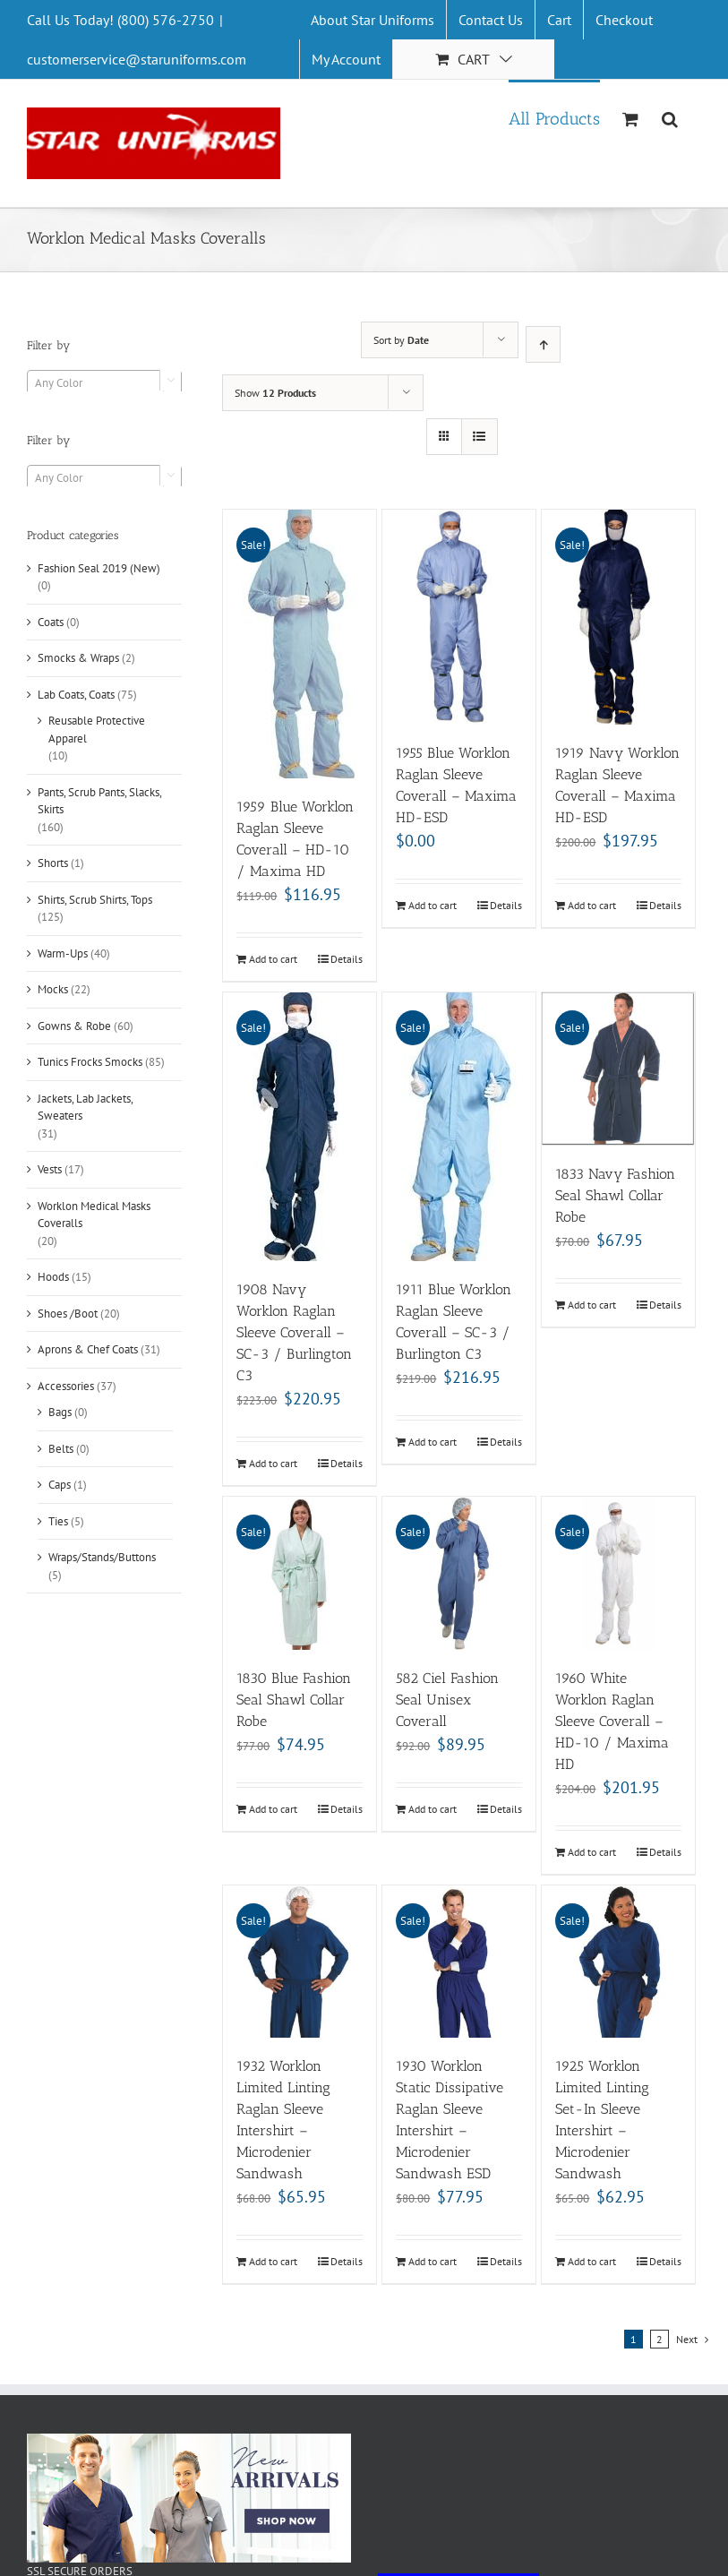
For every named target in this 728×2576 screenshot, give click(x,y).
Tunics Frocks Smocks (90, 1061)
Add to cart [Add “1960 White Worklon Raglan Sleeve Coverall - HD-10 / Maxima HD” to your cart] (592, 1852)
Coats (51, 622)
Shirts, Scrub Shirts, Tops (95, 899)
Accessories (66, 1386)
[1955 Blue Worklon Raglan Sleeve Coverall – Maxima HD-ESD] (458, 617)
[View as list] (479, 436)
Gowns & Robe (74, 1026)
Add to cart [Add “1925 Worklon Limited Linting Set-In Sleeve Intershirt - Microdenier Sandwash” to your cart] (592, 2261)
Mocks (53, 989)
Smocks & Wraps (78, 657)
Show (275, 392)
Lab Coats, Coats (76, 694)
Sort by (401, 340)
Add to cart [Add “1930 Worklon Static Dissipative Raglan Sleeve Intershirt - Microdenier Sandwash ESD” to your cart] (432, 2261)
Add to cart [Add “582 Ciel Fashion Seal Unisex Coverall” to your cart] (432, 1809)
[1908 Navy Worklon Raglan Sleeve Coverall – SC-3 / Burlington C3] (299, 1126)
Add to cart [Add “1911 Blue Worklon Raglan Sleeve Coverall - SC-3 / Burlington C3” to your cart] (432, 1441)
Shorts (53, 863)
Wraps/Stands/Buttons (102, 1557)
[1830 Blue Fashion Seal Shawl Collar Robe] (299, 1573)
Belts (60, 1448)
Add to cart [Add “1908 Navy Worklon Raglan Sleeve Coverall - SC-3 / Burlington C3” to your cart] (273, 1463)
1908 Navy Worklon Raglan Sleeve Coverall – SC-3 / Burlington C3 (294, 1332)
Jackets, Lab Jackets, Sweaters (85, 1107)
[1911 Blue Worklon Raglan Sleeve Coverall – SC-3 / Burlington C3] (458, 1126)
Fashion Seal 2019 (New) (99, 568)
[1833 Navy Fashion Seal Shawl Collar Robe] (618, 1069)
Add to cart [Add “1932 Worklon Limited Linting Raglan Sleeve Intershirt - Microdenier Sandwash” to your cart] (273, 2261)
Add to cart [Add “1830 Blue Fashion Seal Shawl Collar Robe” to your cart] (273, 1809)
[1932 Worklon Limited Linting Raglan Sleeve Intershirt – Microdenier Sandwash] (299, 1962)
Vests (50, 1169)
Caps (59, 1484)
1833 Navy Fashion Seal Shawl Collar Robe (615, 1195)
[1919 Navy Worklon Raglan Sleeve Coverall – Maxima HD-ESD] (618, 617)
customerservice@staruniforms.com (136, 59)
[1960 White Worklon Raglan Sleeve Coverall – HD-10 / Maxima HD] (618, 1573)
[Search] (670, 117)
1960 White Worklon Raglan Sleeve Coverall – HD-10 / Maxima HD (612, 1721)
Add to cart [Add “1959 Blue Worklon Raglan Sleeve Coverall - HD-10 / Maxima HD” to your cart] (273, 959)
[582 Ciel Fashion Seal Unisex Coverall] (458, 1573)
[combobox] (104, 382)
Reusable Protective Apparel (96, 729)
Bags (60, 1412)
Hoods (53, 1276)
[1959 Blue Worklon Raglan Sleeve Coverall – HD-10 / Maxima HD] (299, 644)
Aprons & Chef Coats (88, 1349)
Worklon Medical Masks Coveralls (94, 1215)
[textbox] (104, 383)
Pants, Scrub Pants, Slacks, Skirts (99, 801)
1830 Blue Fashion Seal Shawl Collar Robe (293, 1700)
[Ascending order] (543, 344)
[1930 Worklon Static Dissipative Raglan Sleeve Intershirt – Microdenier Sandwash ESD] (458, 1962)
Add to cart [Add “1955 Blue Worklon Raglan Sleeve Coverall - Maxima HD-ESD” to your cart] (432, 905)
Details (346, 959)
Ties (58, 1521)
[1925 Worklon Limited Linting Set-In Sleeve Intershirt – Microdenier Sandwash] (618, 1962)
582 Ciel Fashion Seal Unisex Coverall (447, 1700)
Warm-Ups (63, 953)
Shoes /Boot (68, 1313)
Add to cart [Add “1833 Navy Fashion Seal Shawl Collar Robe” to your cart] (592, 1304)
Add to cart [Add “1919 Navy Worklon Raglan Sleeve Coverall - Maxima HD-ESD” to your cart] (592, 905)
